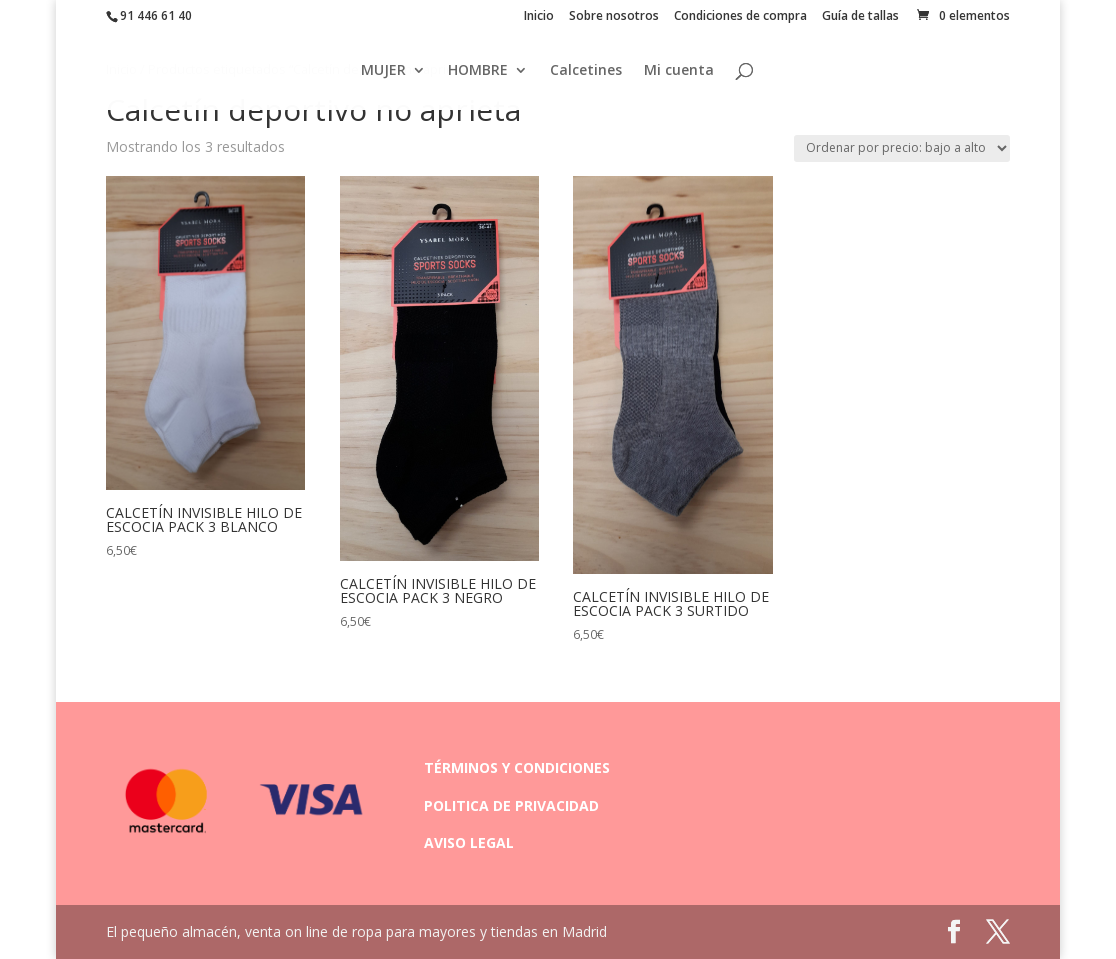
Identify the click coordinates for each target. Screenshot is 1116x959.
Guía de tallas (860, 17)
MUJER (383, 71)
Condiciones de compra (740, 17)
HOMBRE (478, 71)
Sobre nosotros (614, 17)
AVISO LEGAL (469, 842)
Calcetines (586, 71)
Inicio (539, 17)
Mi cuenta (679, 71)
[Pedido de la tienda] (902, 148)
